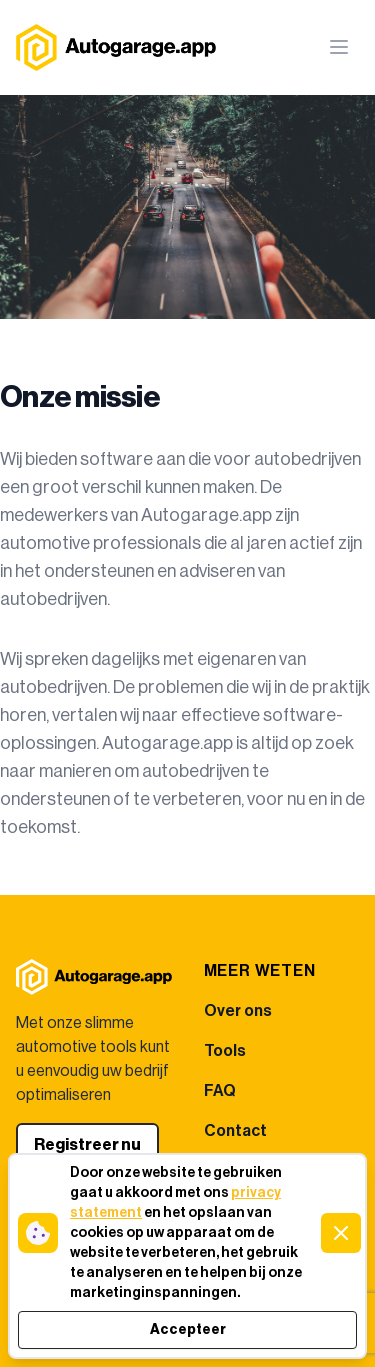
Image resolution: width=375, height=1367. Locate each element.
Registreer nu (87, 1145)
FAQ (220, 1091)
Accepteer (188, 1330)
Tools (225, 1051)
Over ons (238, 1011)
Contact (235, 1131)
